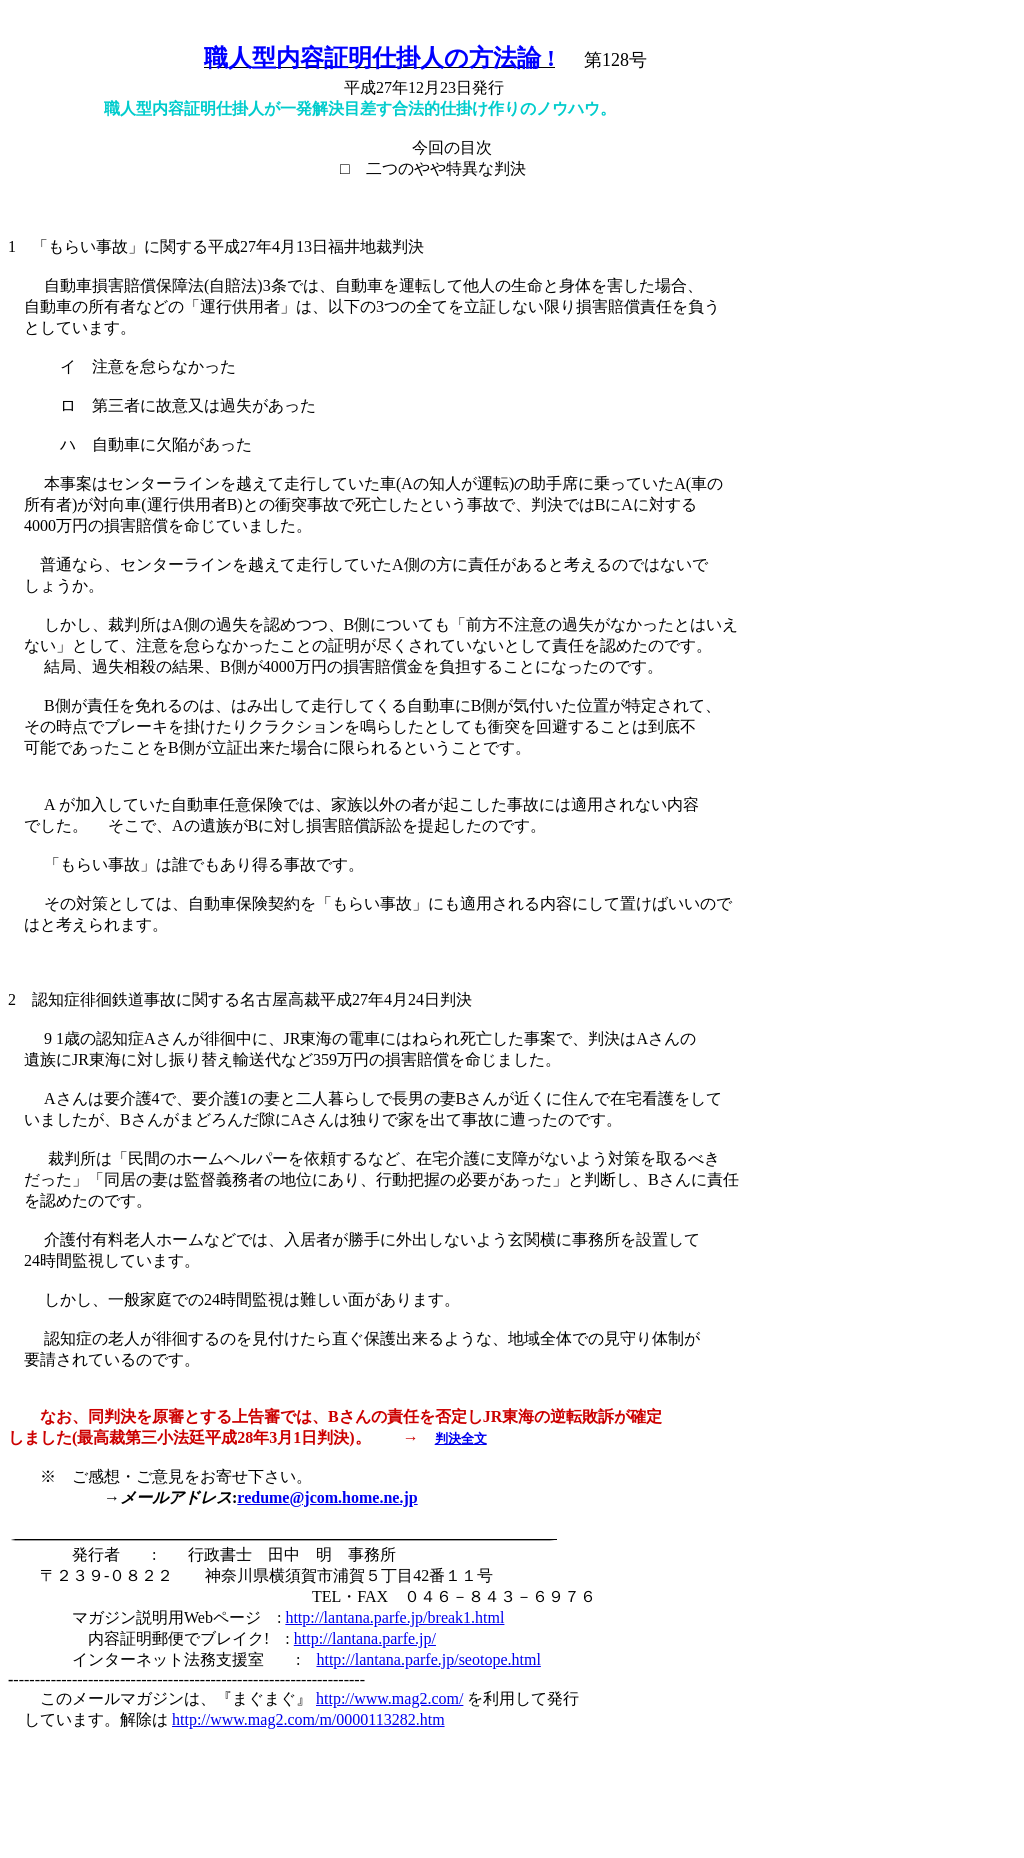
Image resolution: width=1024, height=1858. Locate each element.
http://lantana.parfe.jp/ (365, 1638)
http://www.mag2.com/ (389, 1698)
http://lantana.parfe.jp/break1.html (394, 1617)
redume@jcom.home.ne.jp (327, 1497)
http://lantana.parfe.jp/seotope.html (428, 1659)
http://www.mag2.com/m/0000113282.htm (308, 1719)
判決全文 (461, 1438)
